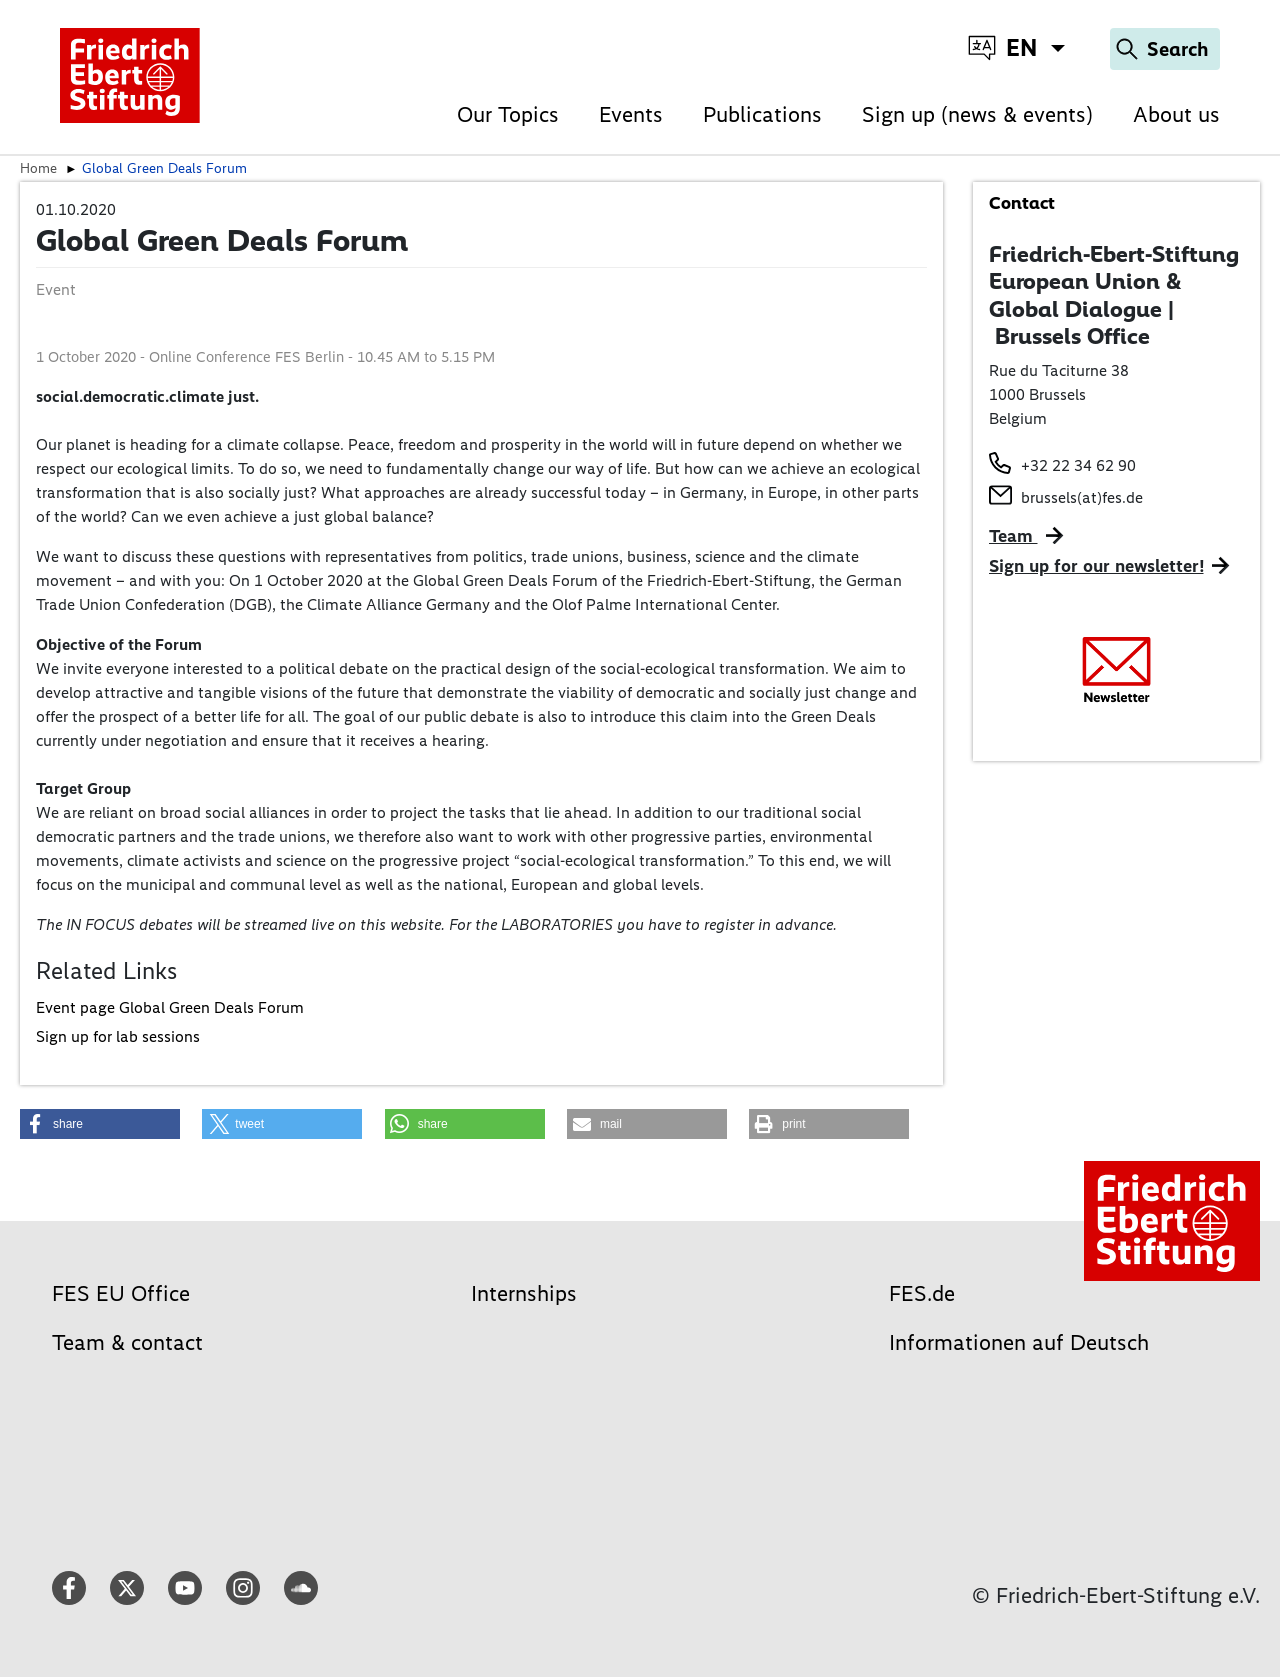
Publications (762, 114)
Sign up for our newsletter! (1096, 566)
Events (631, 114)
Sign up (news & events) (977, 114)
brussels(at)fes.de (1082, 497)
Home (38, 168)
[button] (100, 1124)
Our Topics (508, 114)
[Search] (1165, 49)
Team (1013, 536)
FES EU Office (121, 1293)
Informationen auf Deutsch (1019, 1342)
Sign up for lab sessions (118, 1036)
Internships (524, 1293)
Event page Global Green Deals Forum (170, 1007)
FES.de (922, 1293)
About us (1176, 114)
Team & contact (127, 1342)
